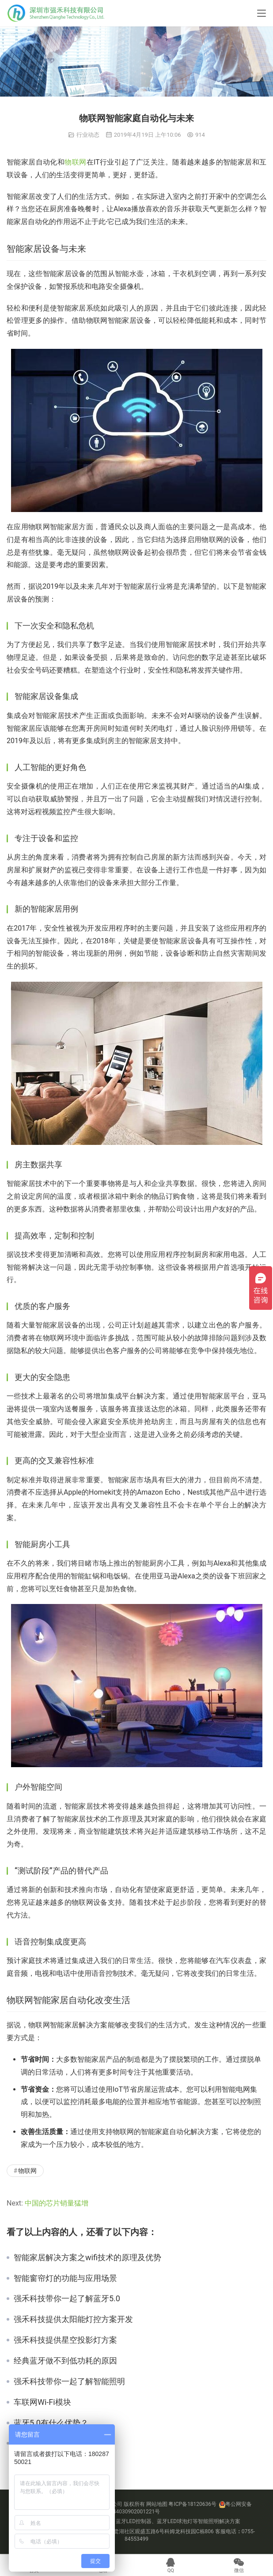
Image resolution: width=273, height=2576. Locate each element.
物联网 (75, 162)
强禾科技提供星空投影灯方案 (65, 2340)
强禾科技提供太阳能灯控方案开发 (73, 2319)
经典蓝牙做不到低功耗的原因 (65, 2360)
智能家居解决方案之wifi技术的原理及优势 (87, 2257)
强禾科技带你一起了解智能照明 (69, 2381)
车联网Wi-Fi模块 (42, 2402)
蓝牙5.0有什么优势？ (51, 2423)
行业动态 (87, 134)
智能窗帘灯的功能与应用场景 (65, 2278)
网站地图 (156, 2504)
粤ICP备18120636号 (192, 2504)
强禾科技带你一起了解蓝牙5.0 (67, 2298)
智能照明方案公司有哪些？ (61, 2443)
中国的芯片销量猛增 (56, 2203)
